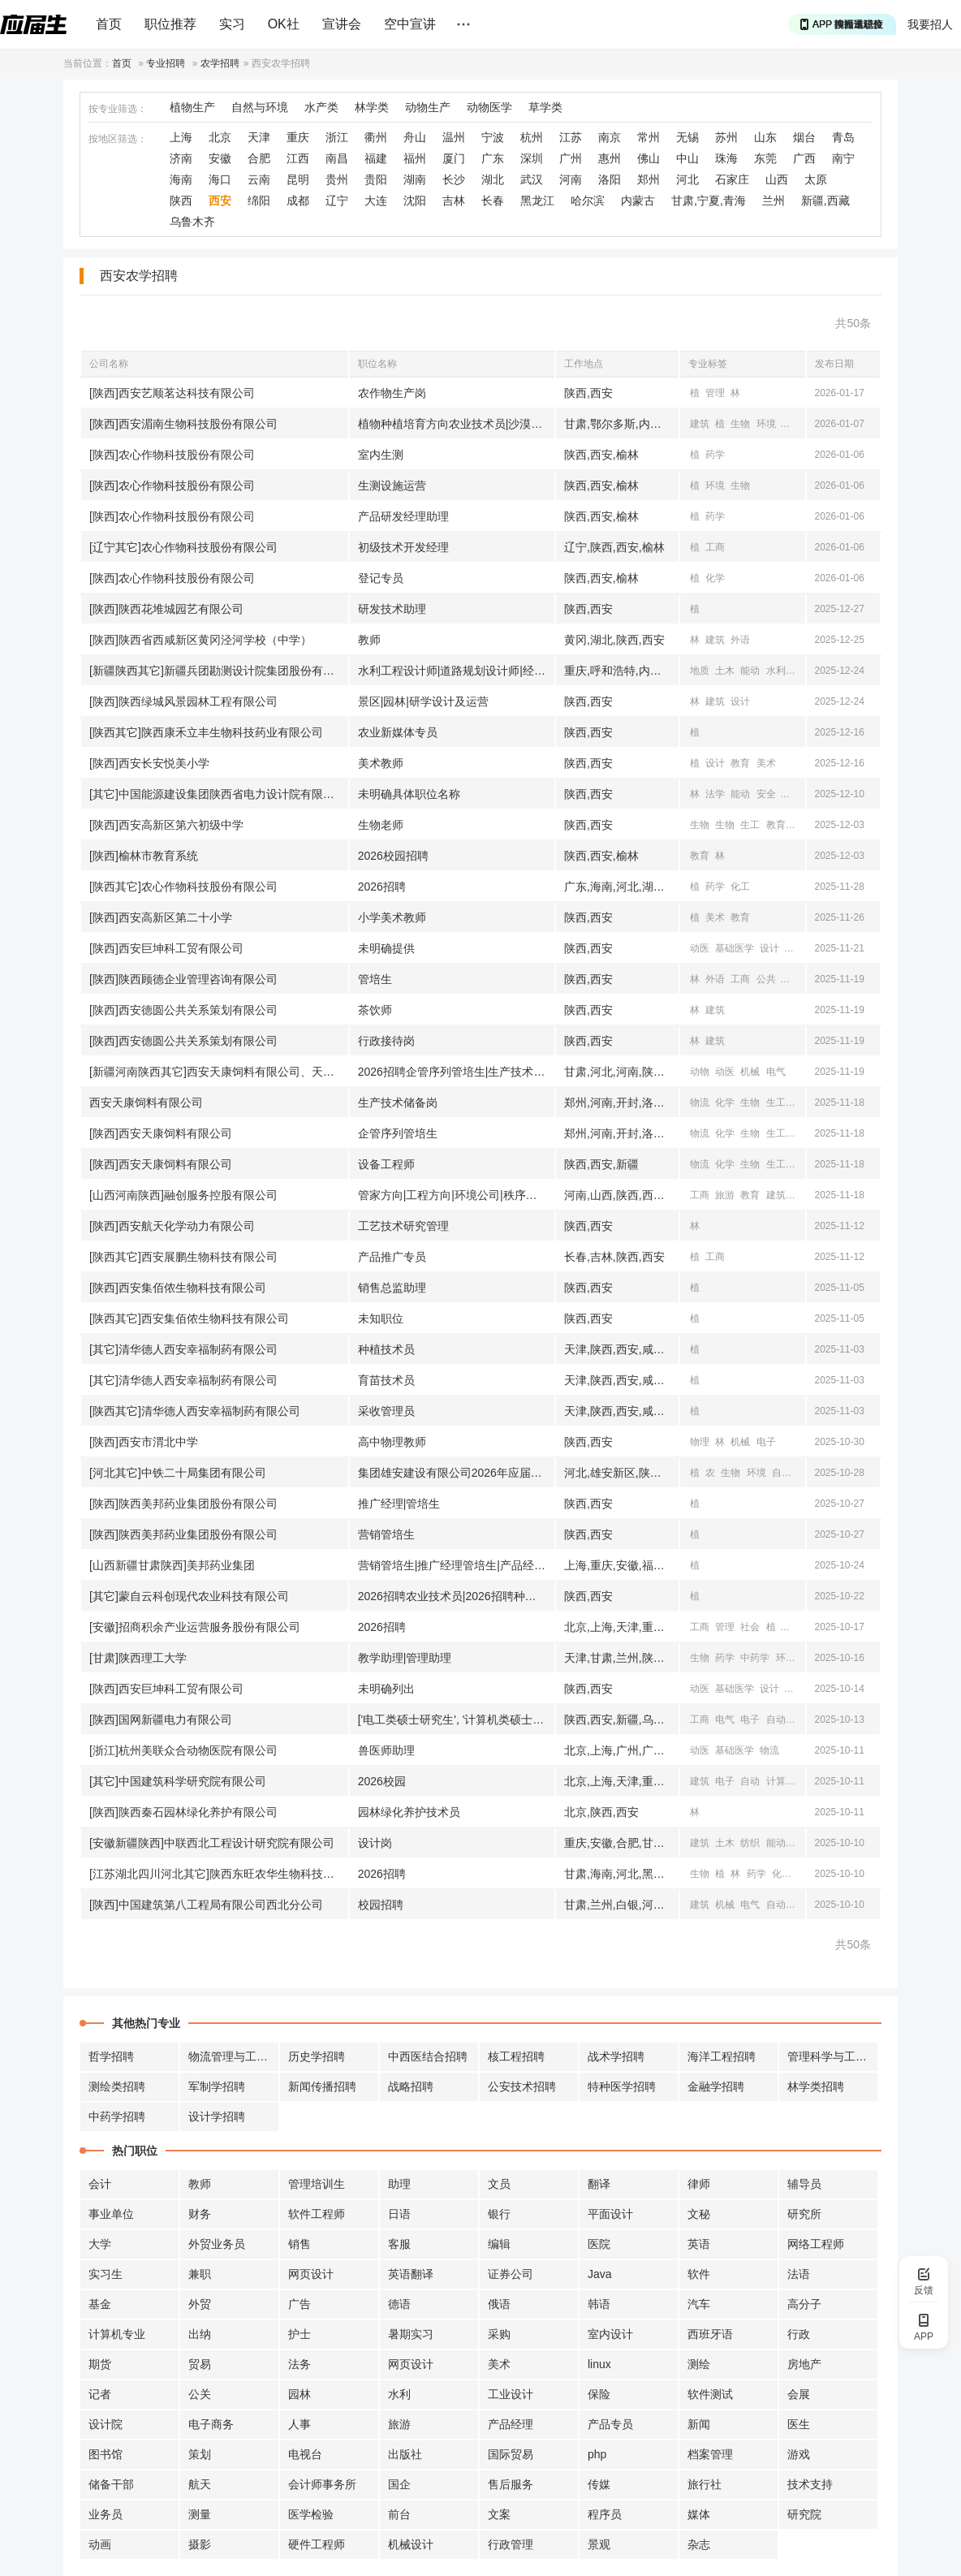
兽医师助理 (386, 1750)
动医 (699, 948)
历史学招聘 (316, 2056)
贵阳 (375, 179)
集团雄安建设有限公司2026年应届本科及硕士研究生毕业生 (456, 1472)
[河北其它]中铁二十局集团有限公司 (177, 1472)
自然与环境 (259, 107)
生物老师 (380, 824)
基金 (99, 2304)
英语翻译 (410, 2273)
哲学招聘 (111, 2056)
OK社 (284, 24)
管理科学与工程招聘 (832, 2056)
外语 (740, 639)
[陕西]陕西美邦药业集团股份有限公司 (183, 1503)
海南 (181, 179)
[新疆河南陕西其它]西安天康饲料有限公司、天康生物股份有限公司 (218, 1071)
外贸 (199, 2304)
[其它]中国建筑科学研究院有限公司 (177, 1781)
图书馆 (105, 2454)
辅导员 (804, 2183)
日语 (399, 2213)
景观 (599, 2544)
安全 (766, 794)
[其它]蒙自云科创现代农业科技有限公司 (189, 1596)
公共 (766, 979)
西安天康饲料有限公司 (146, 1102)
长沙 (453, 179)
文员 (499, 2183)
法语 (798, 2273)
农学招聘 (219, 63)
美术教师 (380, 763)
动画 (99, 2544)
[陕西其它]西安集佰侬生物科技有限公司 (189, 1318)
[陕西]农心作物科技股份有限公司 (172, 454)
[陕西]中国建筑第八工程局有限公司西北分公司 (206, 1904)
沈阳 (414, 200)
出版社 (405, 2454)
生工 (750, 825)
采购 (499, 2334)
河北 (687, 179)
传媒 (599, 2484)
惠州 (609, 158)
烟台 (804, 137)
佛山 (648, 158)
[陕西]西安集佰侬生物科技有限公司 (177, 1287)
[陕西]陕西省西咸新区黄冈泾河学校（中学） (200, 639)
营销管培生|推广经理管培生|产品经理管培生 (456, 1565)
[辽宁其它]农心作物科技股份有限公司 (183, 547)
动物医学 (489, 107)
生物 (740, 423)
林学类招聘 (815, 2086)
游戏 (798, 2454)
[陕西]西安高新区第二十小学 (160, 917)
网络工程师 (815, 2243)
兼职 (199, 2273)
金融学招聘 (715, 2086)
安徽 (220, 158)
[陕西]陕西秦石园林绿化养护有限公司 (183, 1812)
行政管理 (510, 2544)
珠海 (726, 158)
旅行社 (704, 2484)
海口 (220, 179)
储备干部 (111, 2484)
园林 (299, 2394)
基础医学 (734, 948)
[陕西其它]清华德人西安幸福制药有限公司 (194, 1411)
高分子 (804, 2304)
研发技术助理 (392, 608)
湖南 (414, 179)
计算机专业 (116, 2334)
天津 (259, 137)
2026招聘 (382, 886)
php (597, 2454)
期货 (99, 2364)
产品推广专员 (392, 1256)
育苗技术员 (386, 1380)
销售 (299, 2243)
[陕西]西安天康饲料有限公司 (160, 1133)
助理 (399, 2183)
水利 (776, 670)
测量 (199, 2514)
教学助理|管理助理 (405, 1657)
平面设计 (610, 2213)
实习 (232, 24)
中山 (687, 158)
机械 (750, 1071)
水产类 (321, 107)
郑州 (648, 179)
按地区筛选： (117, 139)
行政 (798, 2334)
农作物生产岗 (392, 392)
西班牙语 (710, 2334)
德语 (399, 2304)
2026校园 (382, 1781)
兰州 (773, 200)
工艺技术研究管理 (403, 1225)
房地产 (804, 2364)
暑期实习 (410, 2334)
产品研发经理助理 (403, 516)
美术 (766, 763)
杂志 (698, 2544)
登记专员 (380, 578)
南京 (609, 137)
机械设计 (410, 2544)
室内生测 (380, 454)
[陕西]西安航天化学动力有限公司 (172, 1225)
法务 (299, 2364)
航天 (199, 2484)
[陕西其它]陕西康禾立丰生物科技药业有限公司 (206, 732)
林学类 (372, 107)
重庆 (298, 137)
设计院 (105, 2424)
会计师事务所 (322, 2484)
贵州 (336, 179)
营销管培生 (386, 1534)
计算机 (780, 1781)
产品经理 (510, 2424)
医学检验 (311, 2514)
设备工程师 (386, 1164)
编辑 (499, 2243)
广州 (570, 158)
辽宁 (336, 200)
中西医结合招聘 (428, 2056)
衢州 (375, 137)
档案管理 (710, 2454)
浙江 (336, 137)
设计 (740, 701)
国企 (399, 2484)
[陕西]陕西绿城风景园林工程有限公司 (183, 701)
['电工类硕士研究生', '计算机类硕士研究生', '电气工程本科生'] (456, 1719)
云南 (259, 179)
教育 (740, 763)
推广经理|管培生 (399, 1503)
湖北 (492, 179)
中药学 (754, 1657)
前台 (399, 2514)
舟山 (414, 137)
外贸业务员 (216, 2243)
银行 (499, 2213)
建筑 (699, 423)
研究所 (804, 2213)
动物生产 (427, 107)
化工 (740, 886)
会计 (99, 2183)
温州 (453, 137)
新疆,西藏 (825, 200)
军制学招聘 (216, 2086)
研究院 (804, 2514)
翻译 (599, 2183)
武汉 (531, 179)
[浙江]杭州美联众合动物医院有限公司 (183, 1750)
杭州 (531, 137)
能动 (750, 670)
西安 (220, 200)
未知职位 (380, 1318)
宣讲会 (341, 24)
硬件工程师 (316, 2544)
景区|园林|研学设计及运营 (423, 701)
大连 (375, 200)
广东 (492, 158)
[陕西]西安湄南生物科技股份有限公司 (183, 423)
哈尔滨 (588, 200)
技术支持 (810, 2484)
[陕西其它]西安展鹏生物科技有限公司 (183, 1256)
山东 (765, 137)
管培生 (375, 979)
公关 (199, 2394)
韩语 (599, 2304)
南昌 (336, 158)
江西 (298, 158)
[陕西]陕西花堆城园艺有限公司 (166, 608)
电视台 (305, 2454)
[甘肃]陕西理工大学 (138, 1657)
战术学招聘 (616, 2056)
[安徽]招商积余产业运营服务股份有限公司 (194, 1626)
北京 (220, 137)
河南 (570, 179)
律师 (698, 2183)
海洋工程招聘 (721, 2056)
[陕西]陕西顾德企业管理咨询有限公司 (183, 979)
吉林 (453, 200)
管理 (715, 393)
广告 (299, 2304)
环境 (766, 423)
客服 (399, 2243)
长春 (492, 200)
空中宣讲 (410, 24)
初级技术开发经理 (403, 547)
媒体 (698, 2514)
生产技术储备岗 (397, 1102)
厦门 (453, 158)
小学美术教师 (392, 917)
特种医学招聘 (622, 2086)
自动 (776, 1719)
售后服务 (510, 2484)
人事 (299, 2424)
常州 (648, 137)
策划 (199, 2454)
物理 (699, 1442)
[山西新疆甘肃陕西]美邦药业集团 (172, 1565)
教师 (369, 639)
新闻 (795, 948)
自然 (791, 423)
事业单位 (111, 2213)
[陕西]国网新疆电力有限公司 (160, 1719)
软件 (698, 2273)
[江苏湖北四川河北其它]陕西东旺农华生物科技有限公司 (218, 1873)
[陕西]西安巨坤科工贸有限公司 (166, 948)
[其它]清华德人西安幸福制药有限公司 (183, 1349)
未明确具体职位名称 (409, 793)
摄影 (199, 2544)
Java (600, 2273)
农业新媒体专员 (397, 732)
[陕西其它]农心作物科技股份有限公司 (183, 886)
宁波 (492, 137)
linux (599, 2364)
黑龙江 (537, 200)
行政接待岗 (386, 1040)
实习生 (105, 2273)
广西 (804, 158)
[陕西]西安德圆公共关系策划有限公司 (183, 1009)
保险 (599, 2394)
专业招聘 (165, 63)
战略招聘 (410, 2086)
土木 (725, 670)
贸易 (199, 2364)
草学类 (545, 107)
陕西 (181, 200)
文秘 (698, 2213)
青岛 (843, 137)
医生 (798, 2424)
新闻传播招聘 (322, 2086)
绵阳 (259, 200)
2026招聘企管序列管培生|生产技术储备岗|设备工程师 (456, 1071)
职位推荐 (170, 24)
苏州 (726, 137)
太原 (815, 179)
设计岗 (375, 1842)
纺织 (750, 1843)
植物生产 (192, 107)
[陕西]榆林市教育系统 (143, 855)
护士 (299, 2334)
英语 (698, 2243)
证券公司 (510, 2273)
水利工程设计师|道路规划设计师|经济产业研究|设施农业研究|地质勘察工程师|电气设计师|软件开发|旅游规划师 (456, 670)
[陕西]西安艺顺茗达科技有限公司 (172, 392)
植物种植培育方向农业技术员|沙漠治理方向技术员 (456, 423)
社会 (750, 1627)
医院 (599, 2243)
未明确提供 (386, 948)
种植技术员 (386, 1349)
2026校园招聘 (393, 855)
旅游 (725, 1195)
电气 (791, 794)
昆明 (298, 179)
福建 (375, 158)
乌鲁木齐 (192, 221)
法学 (715, 794)
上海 (181, 137)
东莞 (765, 158)
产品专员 (610, 2424)
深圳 (531, 158)
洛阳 (609, 179)
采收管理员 (386, 1411)
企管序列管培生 (397, 1133)
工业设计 (510, 2394)
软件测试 (710, 2394)
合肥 (259, 158)
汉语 (791, 979)
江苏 (570, 137)
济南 (181, 158)
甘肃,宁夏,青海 (708, 200)
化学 (715, 578)
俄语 (499, 2304)
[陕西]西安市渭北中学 (143, 1441)
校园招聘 (380, 1904)
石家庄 (732, 179)
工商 (715, 547)
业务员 (105, 2514)
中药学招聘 (116, 2116)
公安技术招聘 (522, 2086)
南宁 (843, 158)
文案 (499, 2514)
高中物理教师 (392, 1441)
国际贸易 (510, 2454)
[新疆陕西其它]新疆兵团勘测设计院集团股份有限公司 (218, 670)
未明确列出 (386, 1688)
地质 (699, 670)
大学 (99, 2243)
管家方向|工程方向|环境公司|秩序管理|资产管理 (456, 1195)
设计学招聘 (216, 2116)
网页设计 (311, 2273)
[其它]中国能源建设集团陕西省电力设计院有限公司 (217, 793)
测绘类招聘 (116, 2086)
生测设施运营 (392, 485)
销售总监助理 (392, 1287)
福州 (414, 158)
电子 (766, 1442)
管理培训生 (316, 2183)
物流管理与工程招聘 (233, 2056)
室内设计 (610, 2334)
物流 (699, 1102)
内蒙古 (638, 200)
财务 (199, 2213)
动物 (699, 1071)
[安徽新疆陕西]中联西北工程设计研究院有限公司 (211, 1842)
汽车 (698, 2304)
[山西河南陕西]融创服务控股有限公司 (183, 1195)
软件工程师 (316, 2213)
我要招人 (930, 24)
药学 (715, 454)
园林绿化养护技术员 (409, 1812)
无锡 (687, 137)
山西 (776, 179)
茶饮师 (375, 1009)
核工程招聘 (516, 2056)
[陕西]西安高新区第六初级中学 (166, 824)
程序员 (605, 2514)
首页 (109, 24)
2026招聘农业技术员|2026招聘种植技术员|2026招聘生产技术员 (456, 1596)
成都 (298, 200)
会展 (798, 2394)
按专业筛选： (117, 108)
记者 (99, 2394)
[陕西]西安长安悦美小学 (149, 763)
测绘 (698, 2364)
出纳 (199, 2334)
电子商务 (211, 2424)
